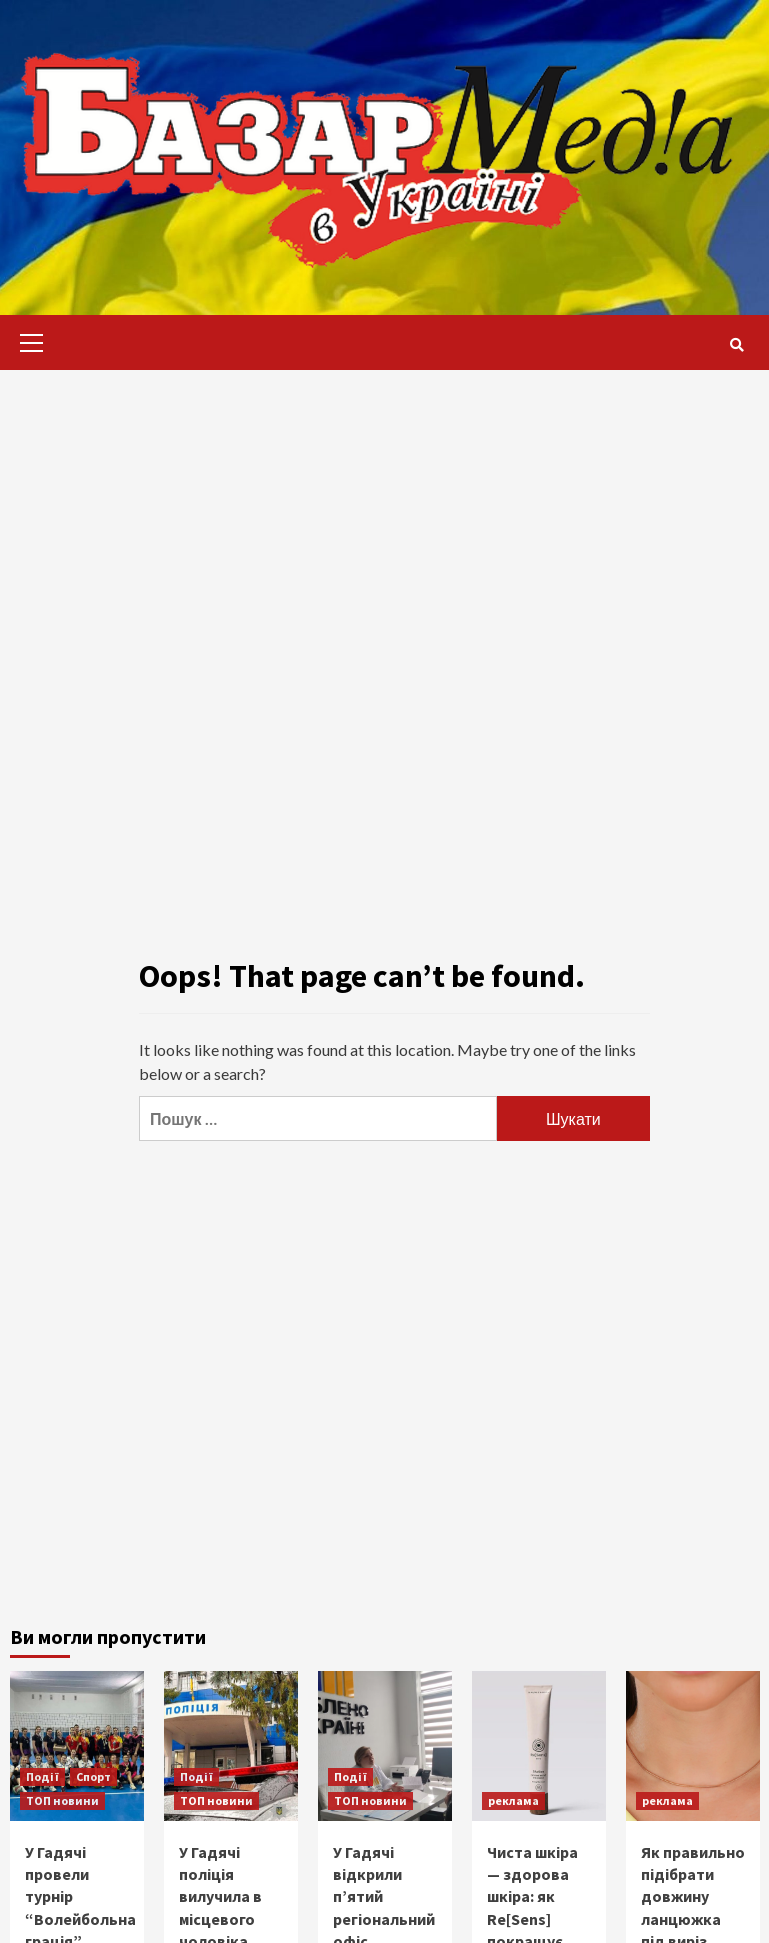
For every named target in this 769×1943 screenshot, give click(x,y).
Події (42, 1776)
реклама (513, 1800)
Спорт (93, 1776)
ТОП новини (62, 1800)
